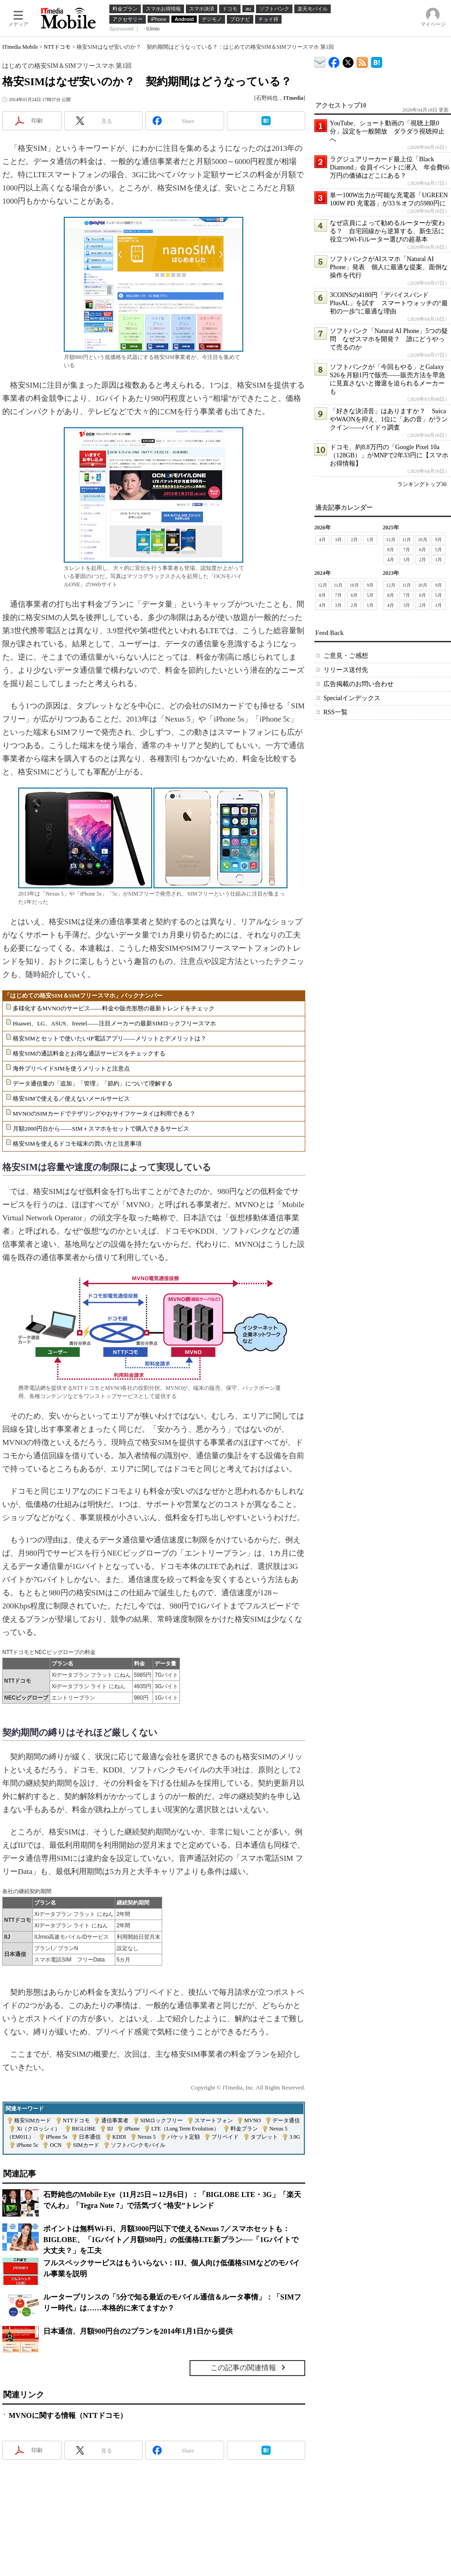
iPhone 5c (27, 2145)
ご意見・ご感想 (345, 655)
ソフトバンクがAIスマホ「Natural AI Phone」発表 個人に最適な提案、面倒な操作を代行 (389, 267)
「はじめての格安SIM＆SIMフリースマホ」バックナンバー (83, 995)
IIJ (110, 2128)
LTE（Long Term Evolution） (185, 2128)
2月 (354, 539)
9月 (438, 539)
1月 (370, 539)
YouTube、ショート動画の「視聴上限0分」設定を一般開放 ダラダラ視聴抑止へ (387, 131)
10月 (422, 539)
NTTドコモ (57, 47)
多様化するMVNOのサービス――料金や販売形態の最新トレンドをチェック (114, 1008)
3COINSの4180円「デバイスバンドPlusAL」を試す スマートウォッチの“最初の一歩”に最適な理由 (389, 303)
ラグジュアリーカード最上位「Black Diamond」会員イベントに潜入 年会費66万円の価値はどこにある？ (389, 167)
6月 (422, 549)
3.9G (294, 2137)
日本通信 (90, 2137)
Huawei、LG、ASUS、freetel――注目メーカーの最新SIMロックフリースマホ (114, 1023)
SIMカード (86, 2145)
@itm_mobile (348, 60)
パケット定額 (183, 2137)
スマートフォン (214, 2120)
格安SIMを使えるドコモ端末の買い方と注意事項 (77, 1143)
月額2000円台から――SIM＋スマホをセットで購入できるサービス (101, 1128)
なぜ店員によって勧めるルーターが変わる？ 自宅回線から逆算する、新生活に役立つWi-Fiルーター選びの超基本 (387, 231)
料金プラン (244, 2128)
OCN (55, 2145)
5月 (438, 549)
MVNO (252, 2120)
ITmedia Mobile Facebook (334, 60)
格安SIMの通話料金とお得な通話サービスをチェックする (89, 1053)
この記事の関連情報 (243, 2367)
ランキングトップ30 (421, 484)
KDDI (119, 2137)
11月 (406, 539)
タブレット (264, 2137)
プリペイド (225, 2137)
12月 (390, 539)
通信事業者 (114, 2120)
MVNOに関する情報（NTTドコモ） (68, 2415)
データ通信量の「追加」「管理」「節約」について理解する (93, 1083)
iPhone (131, 2128)
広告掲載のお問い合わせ (358, 684)
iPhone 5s (56, 2137)
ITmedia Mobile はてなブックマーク (376, 61)
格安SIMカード (32, 2120)
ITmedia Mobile (20, 47)
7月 (406, 549)
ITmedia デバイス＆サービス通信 (320, 61)
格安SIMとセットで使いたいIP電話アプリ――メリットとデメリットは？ (109, 1038)
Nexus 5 (147, 2137)
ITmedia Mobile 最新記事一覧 (362, 61)
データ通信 (286, 2120)
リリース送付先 (345, 669)
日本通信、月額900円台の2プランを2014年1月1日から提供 (138, 2331)
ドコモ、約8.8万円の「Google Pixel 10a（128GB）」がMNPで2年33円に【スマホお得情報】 (389, 455)
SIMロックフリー (161, 2120)
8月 (390, 549)
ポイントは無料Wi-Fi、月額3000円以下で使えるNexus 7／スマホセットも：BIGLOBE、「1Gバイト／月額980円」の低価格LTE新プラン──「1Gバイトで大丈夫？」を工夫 (170, 2239)
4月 (322, 539)
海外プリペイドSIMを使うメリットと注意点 (71, 1068)
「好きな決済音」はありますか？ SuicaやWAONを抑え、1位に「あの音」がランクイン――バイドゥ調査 (389, 419)
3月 (338, 539)
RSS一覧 (335, 712)
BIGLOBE (84, 2128)
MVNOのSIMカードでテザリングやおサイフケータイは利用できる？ (104, 1113)
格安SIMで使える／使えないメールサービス (71, 1098)
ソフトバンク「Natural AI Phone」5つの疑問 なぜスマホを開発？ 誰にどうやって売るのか (389, 339)
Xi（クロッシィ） (38, 2128)
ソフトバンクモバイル (138, 2145)
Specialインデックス (351, 698)
